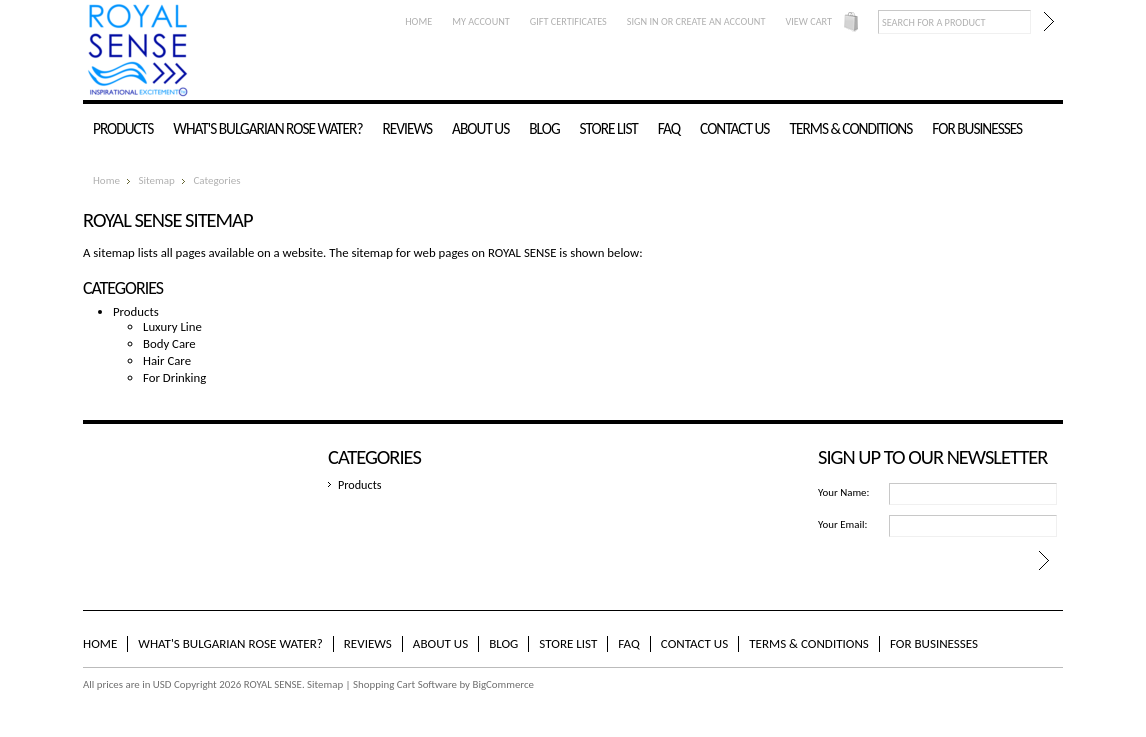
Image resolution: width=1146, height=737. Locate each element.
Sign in (643, 21)
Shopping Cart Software (405, 684)
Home (418, 21)
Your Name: (843, 492)
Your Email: (842, 524)
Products (123, 128)
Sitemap (156, 180)
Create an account (721, 21)
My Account (481, 21)
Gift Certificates (568, 21)
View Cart (808, 21)
